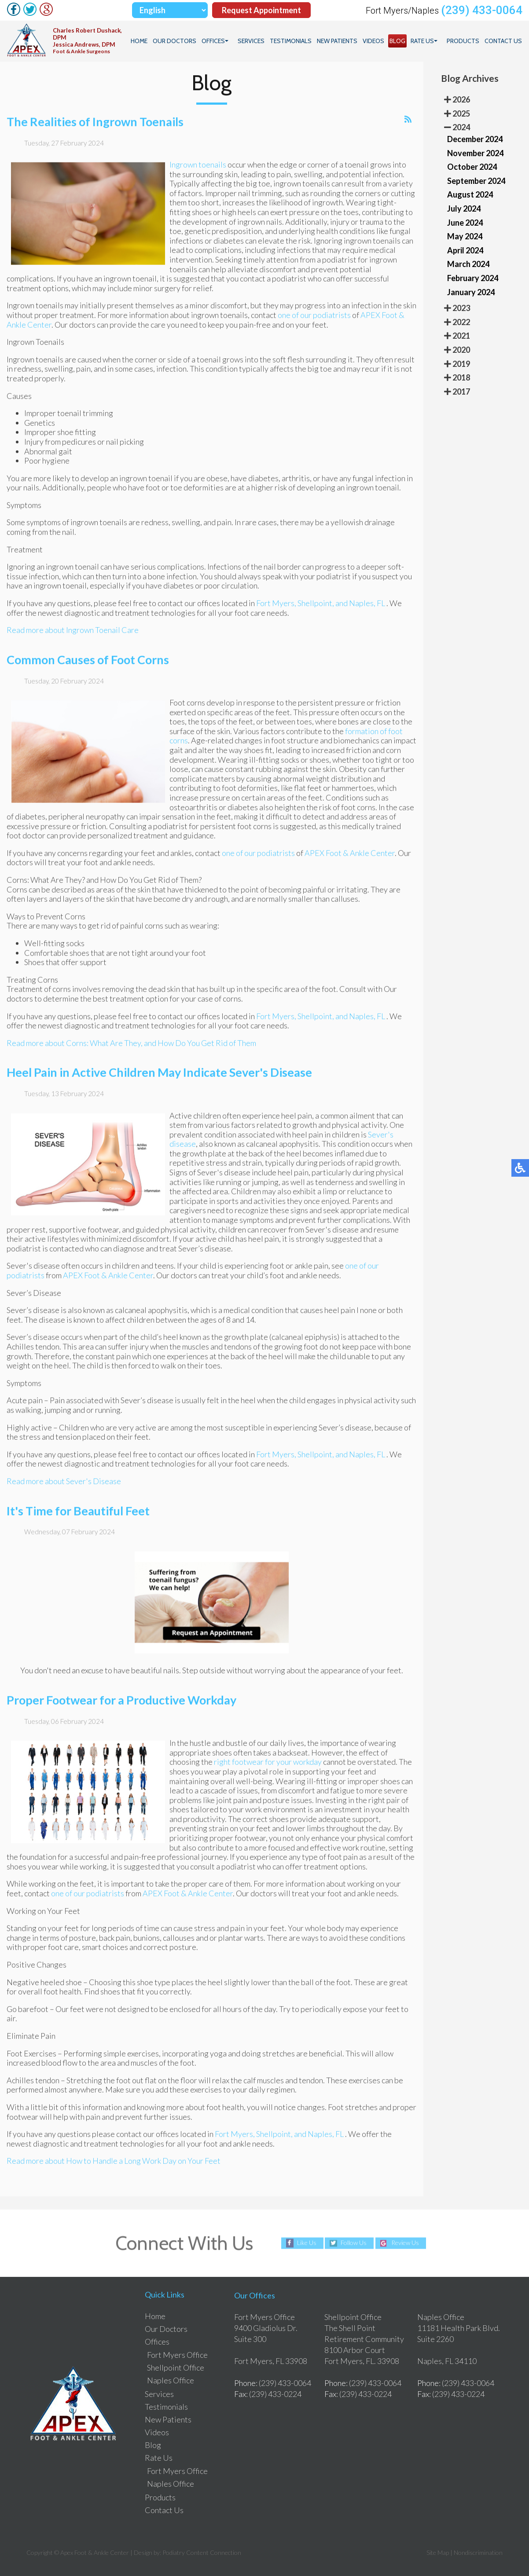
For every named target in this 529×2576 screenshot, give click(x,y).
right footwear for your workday (268, 1769)
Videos (373, 41)
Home (139, 41)
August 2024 (470, 194)
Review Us (405, 2243)
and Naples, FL (360, 610)
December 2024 (475, 139)
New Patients (337, 41)
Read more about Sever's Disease (64, 1488)
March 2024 (468, 264)
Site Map (437, 2552)
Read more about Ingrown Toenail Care (73, 637)
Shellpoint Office (175, 2367)
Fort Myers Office (177, 2355)
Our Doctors (174, 41)
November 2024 (475, 153)
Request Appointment (261, 10)
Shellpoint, (316, 610)
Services (251, 41)
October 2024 (472, 167)
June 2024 (465, 222)
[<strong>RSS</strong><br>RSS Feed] (407, 127)
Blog (397, 41)
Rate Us (422, 41)
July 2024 (464, 208)
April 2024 (465, 250)
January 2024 (471, 292)
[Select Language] (170, 10)
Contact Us (503, 41)
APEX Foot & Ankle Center (350, 860)
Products (463, 41)
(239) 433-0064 (481, 10)
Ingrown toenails (198, 171)
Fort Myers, (276, 610)
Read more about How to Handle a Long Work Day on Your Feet (113, 2168)
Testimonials (291, 41)
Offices (213, 41)
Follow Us (354, 2243)
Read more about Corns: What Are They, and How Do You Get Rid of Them (131, 1050)
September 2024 (476, 181)
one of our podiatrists (314, 322)
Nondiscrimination (478, 2552)
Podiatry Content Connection (201, 2552)
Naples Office (170, 2380)
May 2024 (464, 236)
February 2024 (472, 278)
